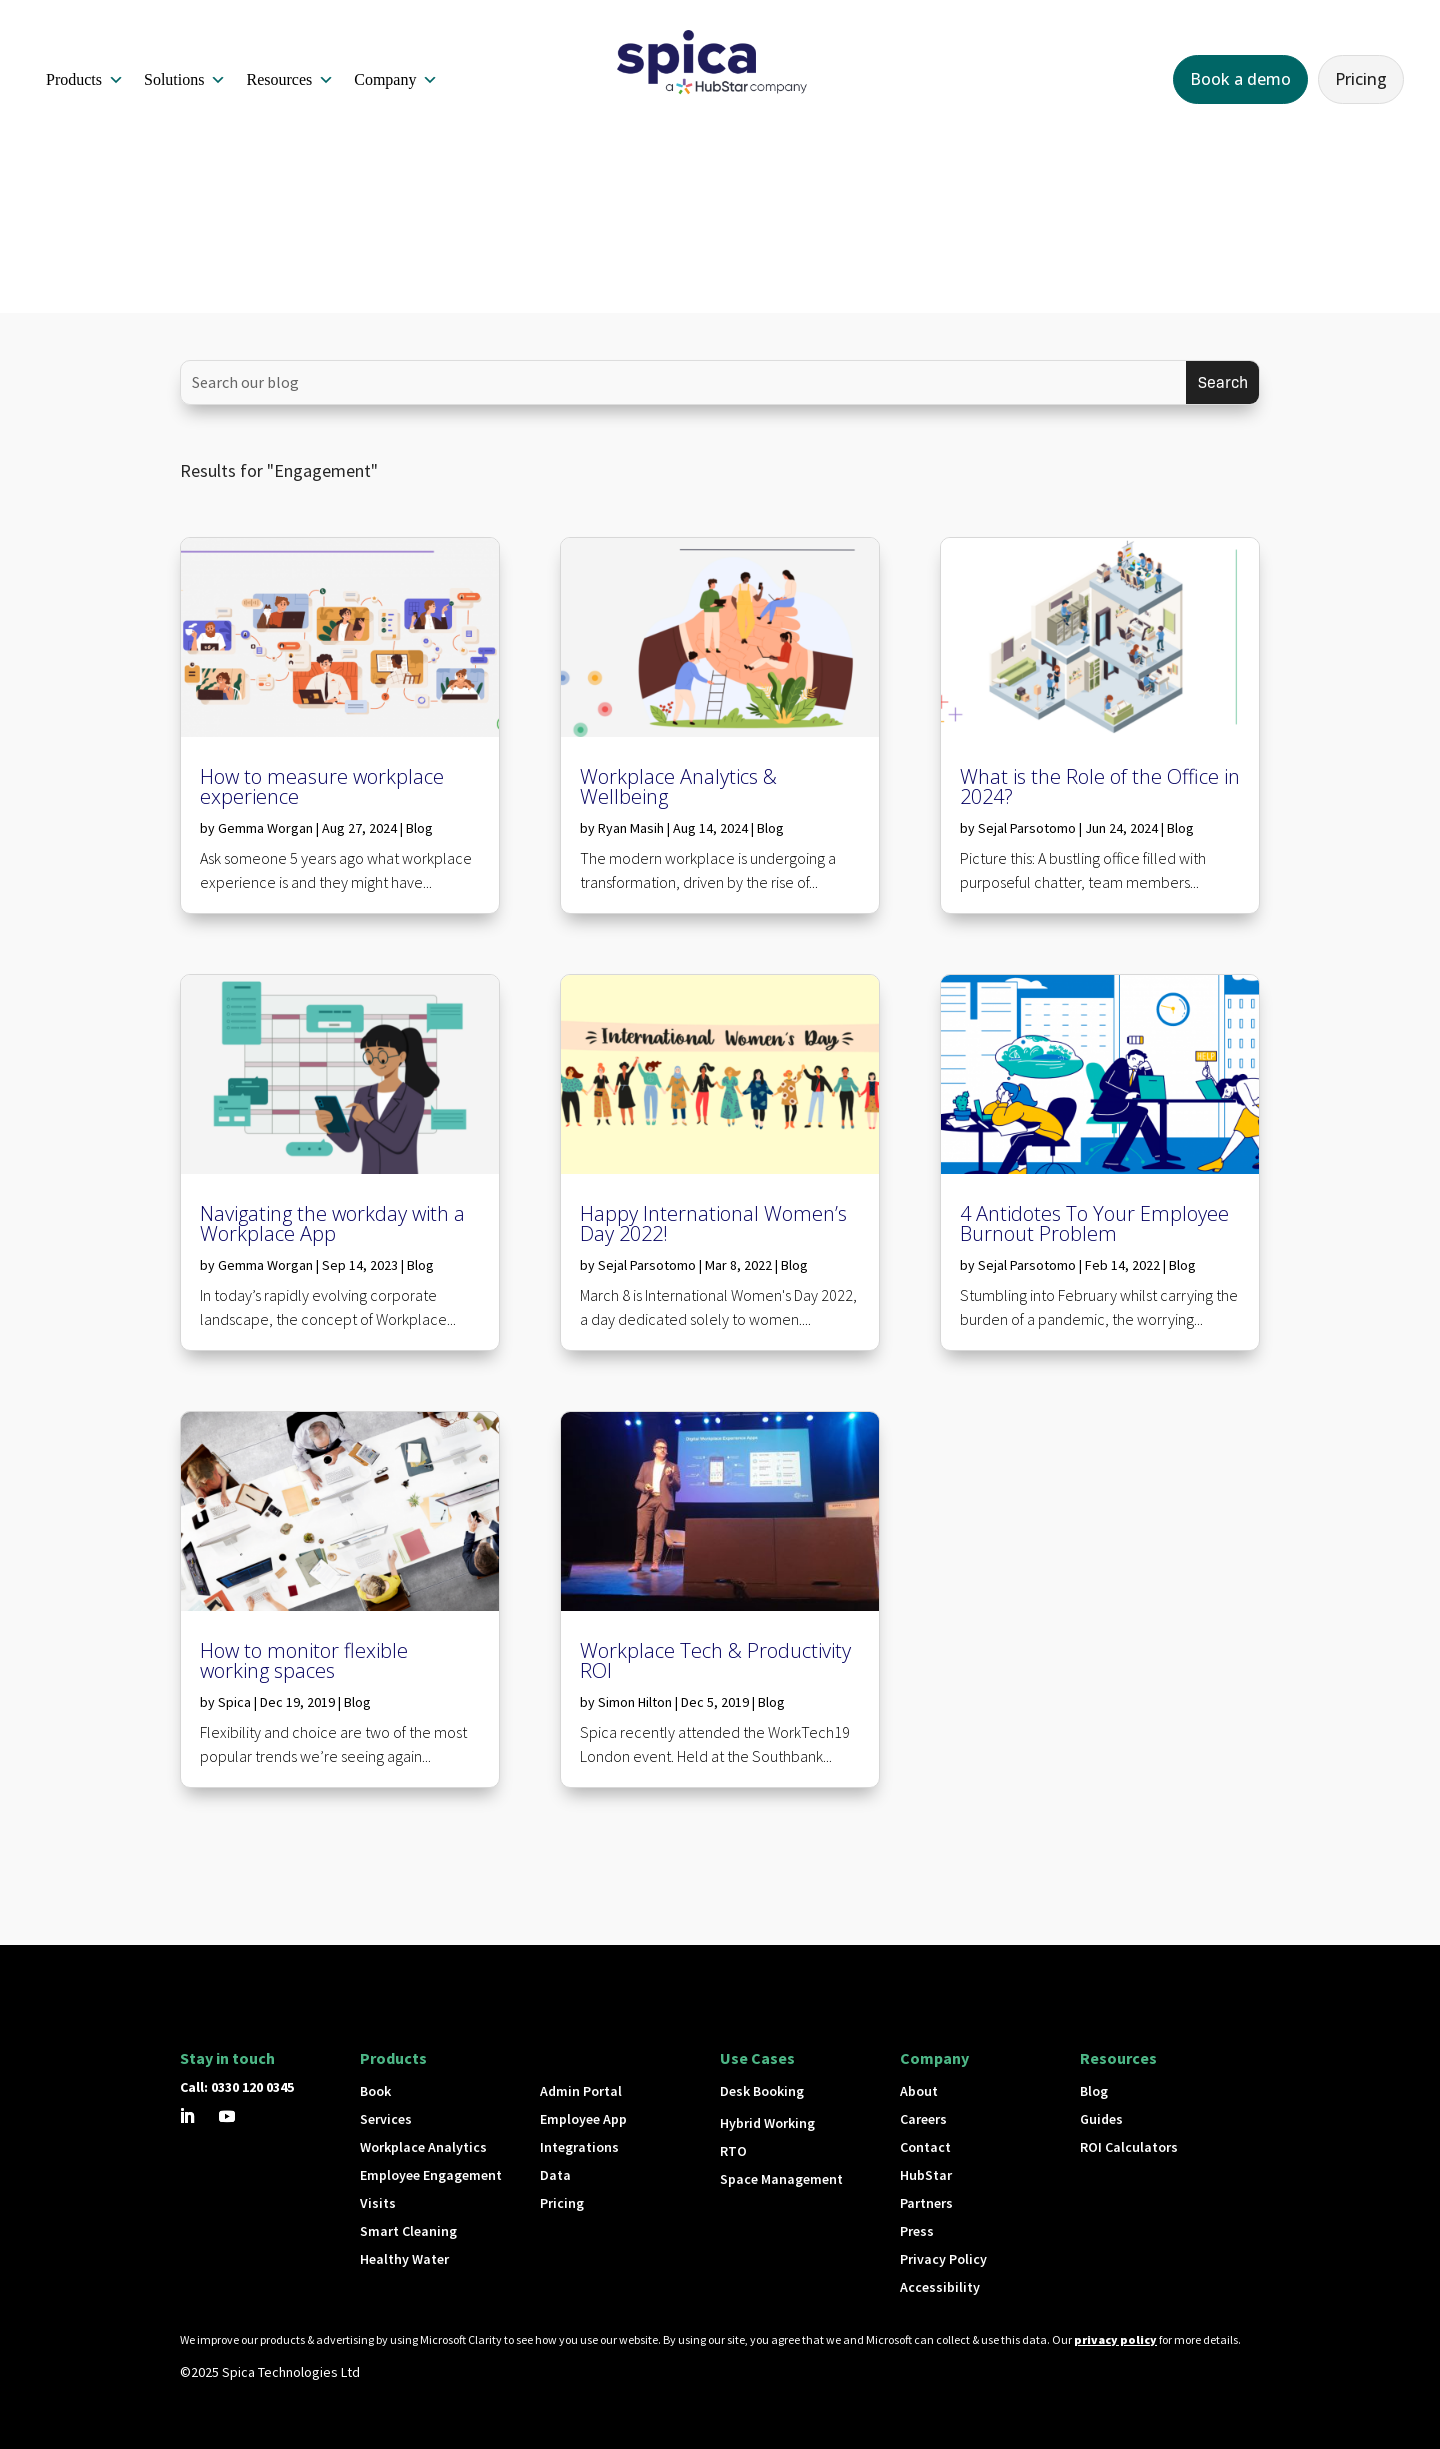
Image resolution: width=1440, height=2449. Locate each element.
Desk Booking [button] (762, 2091)
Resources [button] (290, 80)
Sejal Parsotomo (647, 1265)
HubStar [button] (926, 2175)
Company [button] (396, 80)
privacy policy (1115, 2339)
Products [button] (85, 80)
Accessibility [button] (940, 2287)
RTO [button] (733, 2151)
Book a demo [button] (1240, 79)
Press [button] (917, 2231)
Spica (234, 1702)
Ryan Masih (631, 828)
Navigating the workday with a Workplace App (332, 1223)
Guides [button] (1101, 2119)
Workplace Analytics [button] (423, 2147)
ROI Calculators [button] (1129, 2147)
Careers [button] (923, 2119)
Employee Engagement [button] (431, 2175)
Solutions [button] (185, 80)
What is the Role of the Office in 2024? (1100, 786)
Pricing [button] (1361, 79)
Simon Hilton (635, 1702)
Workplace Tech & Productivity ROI (715, 1660)
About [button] (919, 2091)
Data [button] (555, 2175)
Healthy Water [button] (404, 2259)
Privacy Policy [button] (943, 2259)
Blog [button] (1094, 2091)
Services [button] (386, 2119)
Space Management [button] (781, 2179)
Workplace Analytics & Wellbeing (678, 786)
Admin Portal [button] (581, 2091)
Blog (419, 828)
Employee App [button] (583, 2119)
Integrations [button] (579, 2147)
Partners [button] (926, 2203)
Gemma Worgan (265, 828)
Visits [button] (378, 2203)
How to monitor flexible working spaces (304, 1660)
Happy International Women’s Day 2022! (713, 1223)
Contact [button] (925, 2147)
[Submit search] (1222, 382)
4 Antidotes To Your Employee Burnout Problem (1094, 1223)
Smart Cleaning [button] (408, 2231)
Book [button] (375, 2091)
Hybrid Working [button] (767, 2123)
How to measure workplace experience (322, 786)
